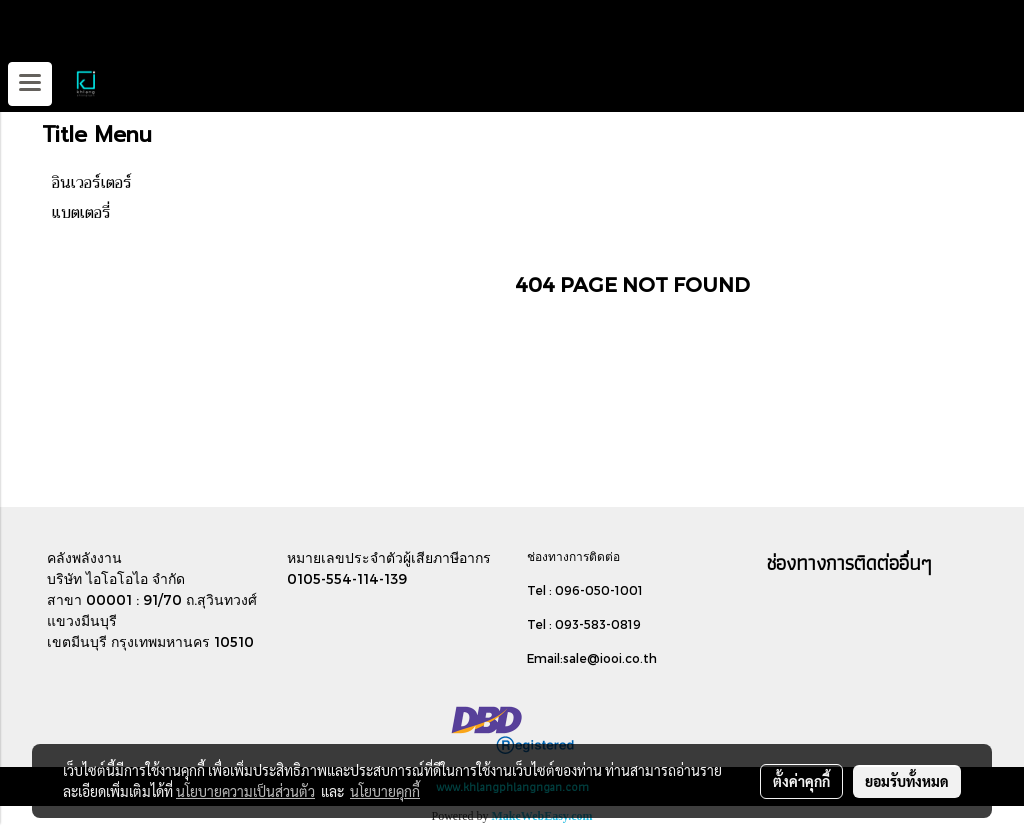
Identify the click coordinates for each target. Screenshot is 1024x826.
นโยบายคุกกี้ (385, 791)
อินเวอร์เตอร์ (92, 183)
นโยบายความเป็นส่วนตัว (245, 791)
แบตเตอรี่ (81, 213)
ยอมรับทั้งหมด (907, 781)
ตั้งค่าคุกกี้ (801, 781)
